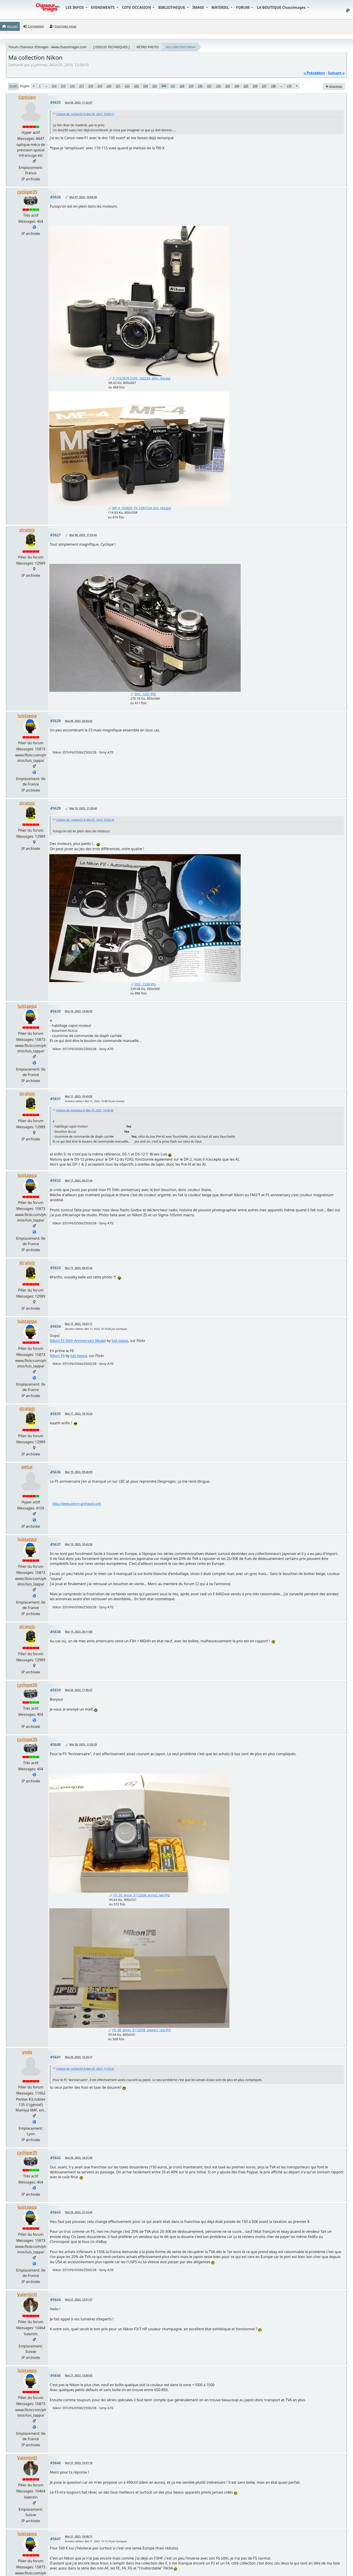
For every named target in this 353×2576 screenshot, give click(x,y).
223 (136, 86)
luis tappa (120, 1340)
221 (118, 86)
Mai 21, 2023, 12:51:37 (78, 2299)
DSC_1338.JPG (143, 984)
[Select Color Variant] (348, 10)
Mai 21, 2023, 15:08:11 (78, 2536)
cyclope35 (27, 192)
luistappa (27, 716)
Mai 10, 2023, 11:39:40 (83, 808)
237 (264, 86)
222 (127, 86)
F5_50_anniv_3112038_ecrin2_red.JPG (139, 1895)
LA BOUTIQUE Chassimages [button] (281, 7)
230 (200, 86)
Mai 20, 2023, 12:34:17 (78, 2057)
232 (218, 86)
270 (289, 86)
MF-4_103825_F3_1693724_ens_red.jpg (139, 508)
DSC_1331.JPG (143, 694)
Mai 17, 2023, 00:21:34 (78, 1180)
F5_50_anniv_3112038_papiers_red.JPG (139, 2030)
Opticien (27, 97)
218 (90, 86)
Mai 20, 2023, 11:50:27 (78, 1690)
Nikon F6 (57, 1355)
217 (81, 86)
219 (99, 86)
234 (236, 86)
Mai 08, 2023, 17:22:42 (83, 535)
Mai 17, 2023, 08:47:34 (78, 1268)
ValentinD (27, 2294)
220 (109, 86)
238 (273, 86)
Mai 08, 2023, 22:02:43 (78, 721)
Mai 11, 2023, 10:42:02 (78, 1096)
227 (172, 86)
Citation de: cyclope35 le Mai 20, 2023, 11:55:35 (85, 2069)
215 (63, 86)
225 (154, 86)
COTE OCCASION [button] (137, 7)
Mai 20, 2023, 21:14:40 (78, 2212)
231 (209, 86)
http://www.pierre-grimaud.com (76, 1503)
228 (182, 86)
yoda (27, 2052)
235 (246, 86)
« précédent (314, 72)
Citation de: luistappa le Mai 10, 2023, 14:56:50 (84, 1110)
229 (191, 86)
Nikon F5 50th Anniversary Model (78, 1340)
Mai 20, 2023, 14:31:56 (78, 2157)
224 (145, 86)
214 (54, 86)
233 (227, 86)
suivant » (336, 72)
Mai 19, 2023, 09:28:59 (78, 1472)
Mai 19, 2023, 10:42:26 (78, 1544)
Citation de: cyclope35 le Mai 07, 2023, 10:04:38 (85, 820)
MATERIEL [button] (220, 7)
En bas (13, 86)
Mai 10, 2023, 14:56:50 (78, 1011)
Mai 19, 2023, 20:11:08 (78, 1631)
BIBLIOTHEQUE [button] (172, 7)
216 (72, 86)
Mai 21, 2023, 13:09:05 (78, 2375)
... (46, 86)
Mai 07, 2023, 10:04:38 (83, 197)
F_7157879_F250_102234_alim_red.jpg (139, 378)
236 (255, 86)
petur (27, 1467)
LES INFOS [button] (75, 7)
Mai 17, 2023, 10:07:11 (78, 1323)
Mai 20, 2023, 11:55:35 (83, 1744)
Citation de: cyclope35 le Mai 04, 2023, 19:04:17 (85, 114)
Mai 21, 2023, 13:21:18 (78, 2463)
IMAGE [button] (198, 7)
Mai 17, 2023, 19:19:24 (78, 1413)
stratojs (27, 530)
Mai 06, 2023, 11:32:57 (78, 102)
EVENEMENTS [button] (103, 7)
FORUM (243, 7)
